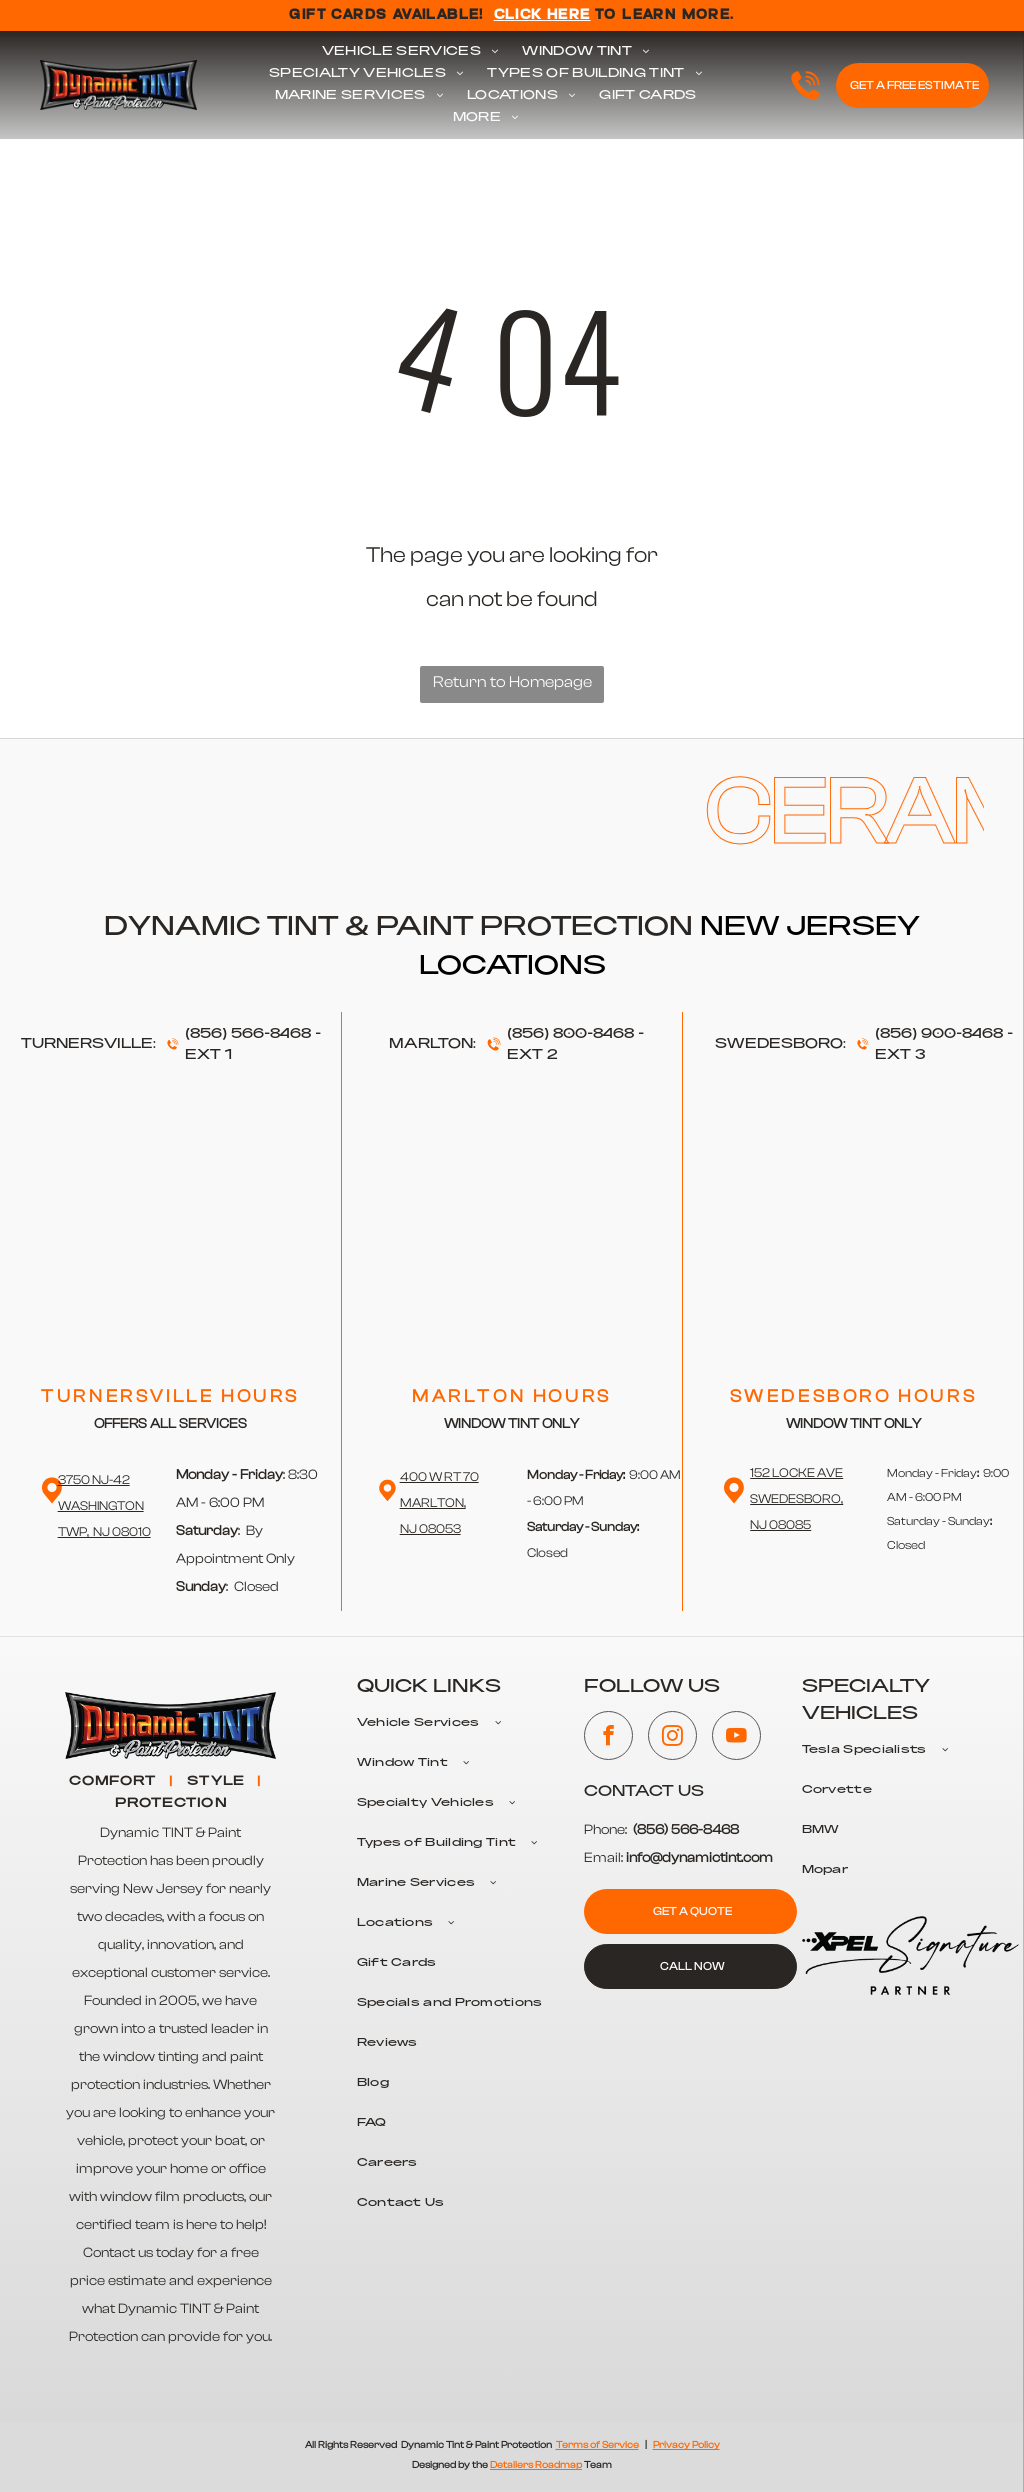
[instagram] (672, 1738)
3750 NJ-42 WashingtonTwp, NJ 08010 (104, 1505)
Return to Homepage (512, 682)
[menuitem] (410, 52)
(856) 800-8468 (570, 1034)
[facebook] (608, 1738)
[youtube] (736, 1738)
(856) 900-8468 (939, 1034)
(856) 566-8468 (248, 1034)
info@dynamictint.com (699, 1858)
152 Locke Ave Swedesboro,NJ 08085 (796, 1498)
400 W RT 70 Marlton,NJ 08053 (439, 1502)
